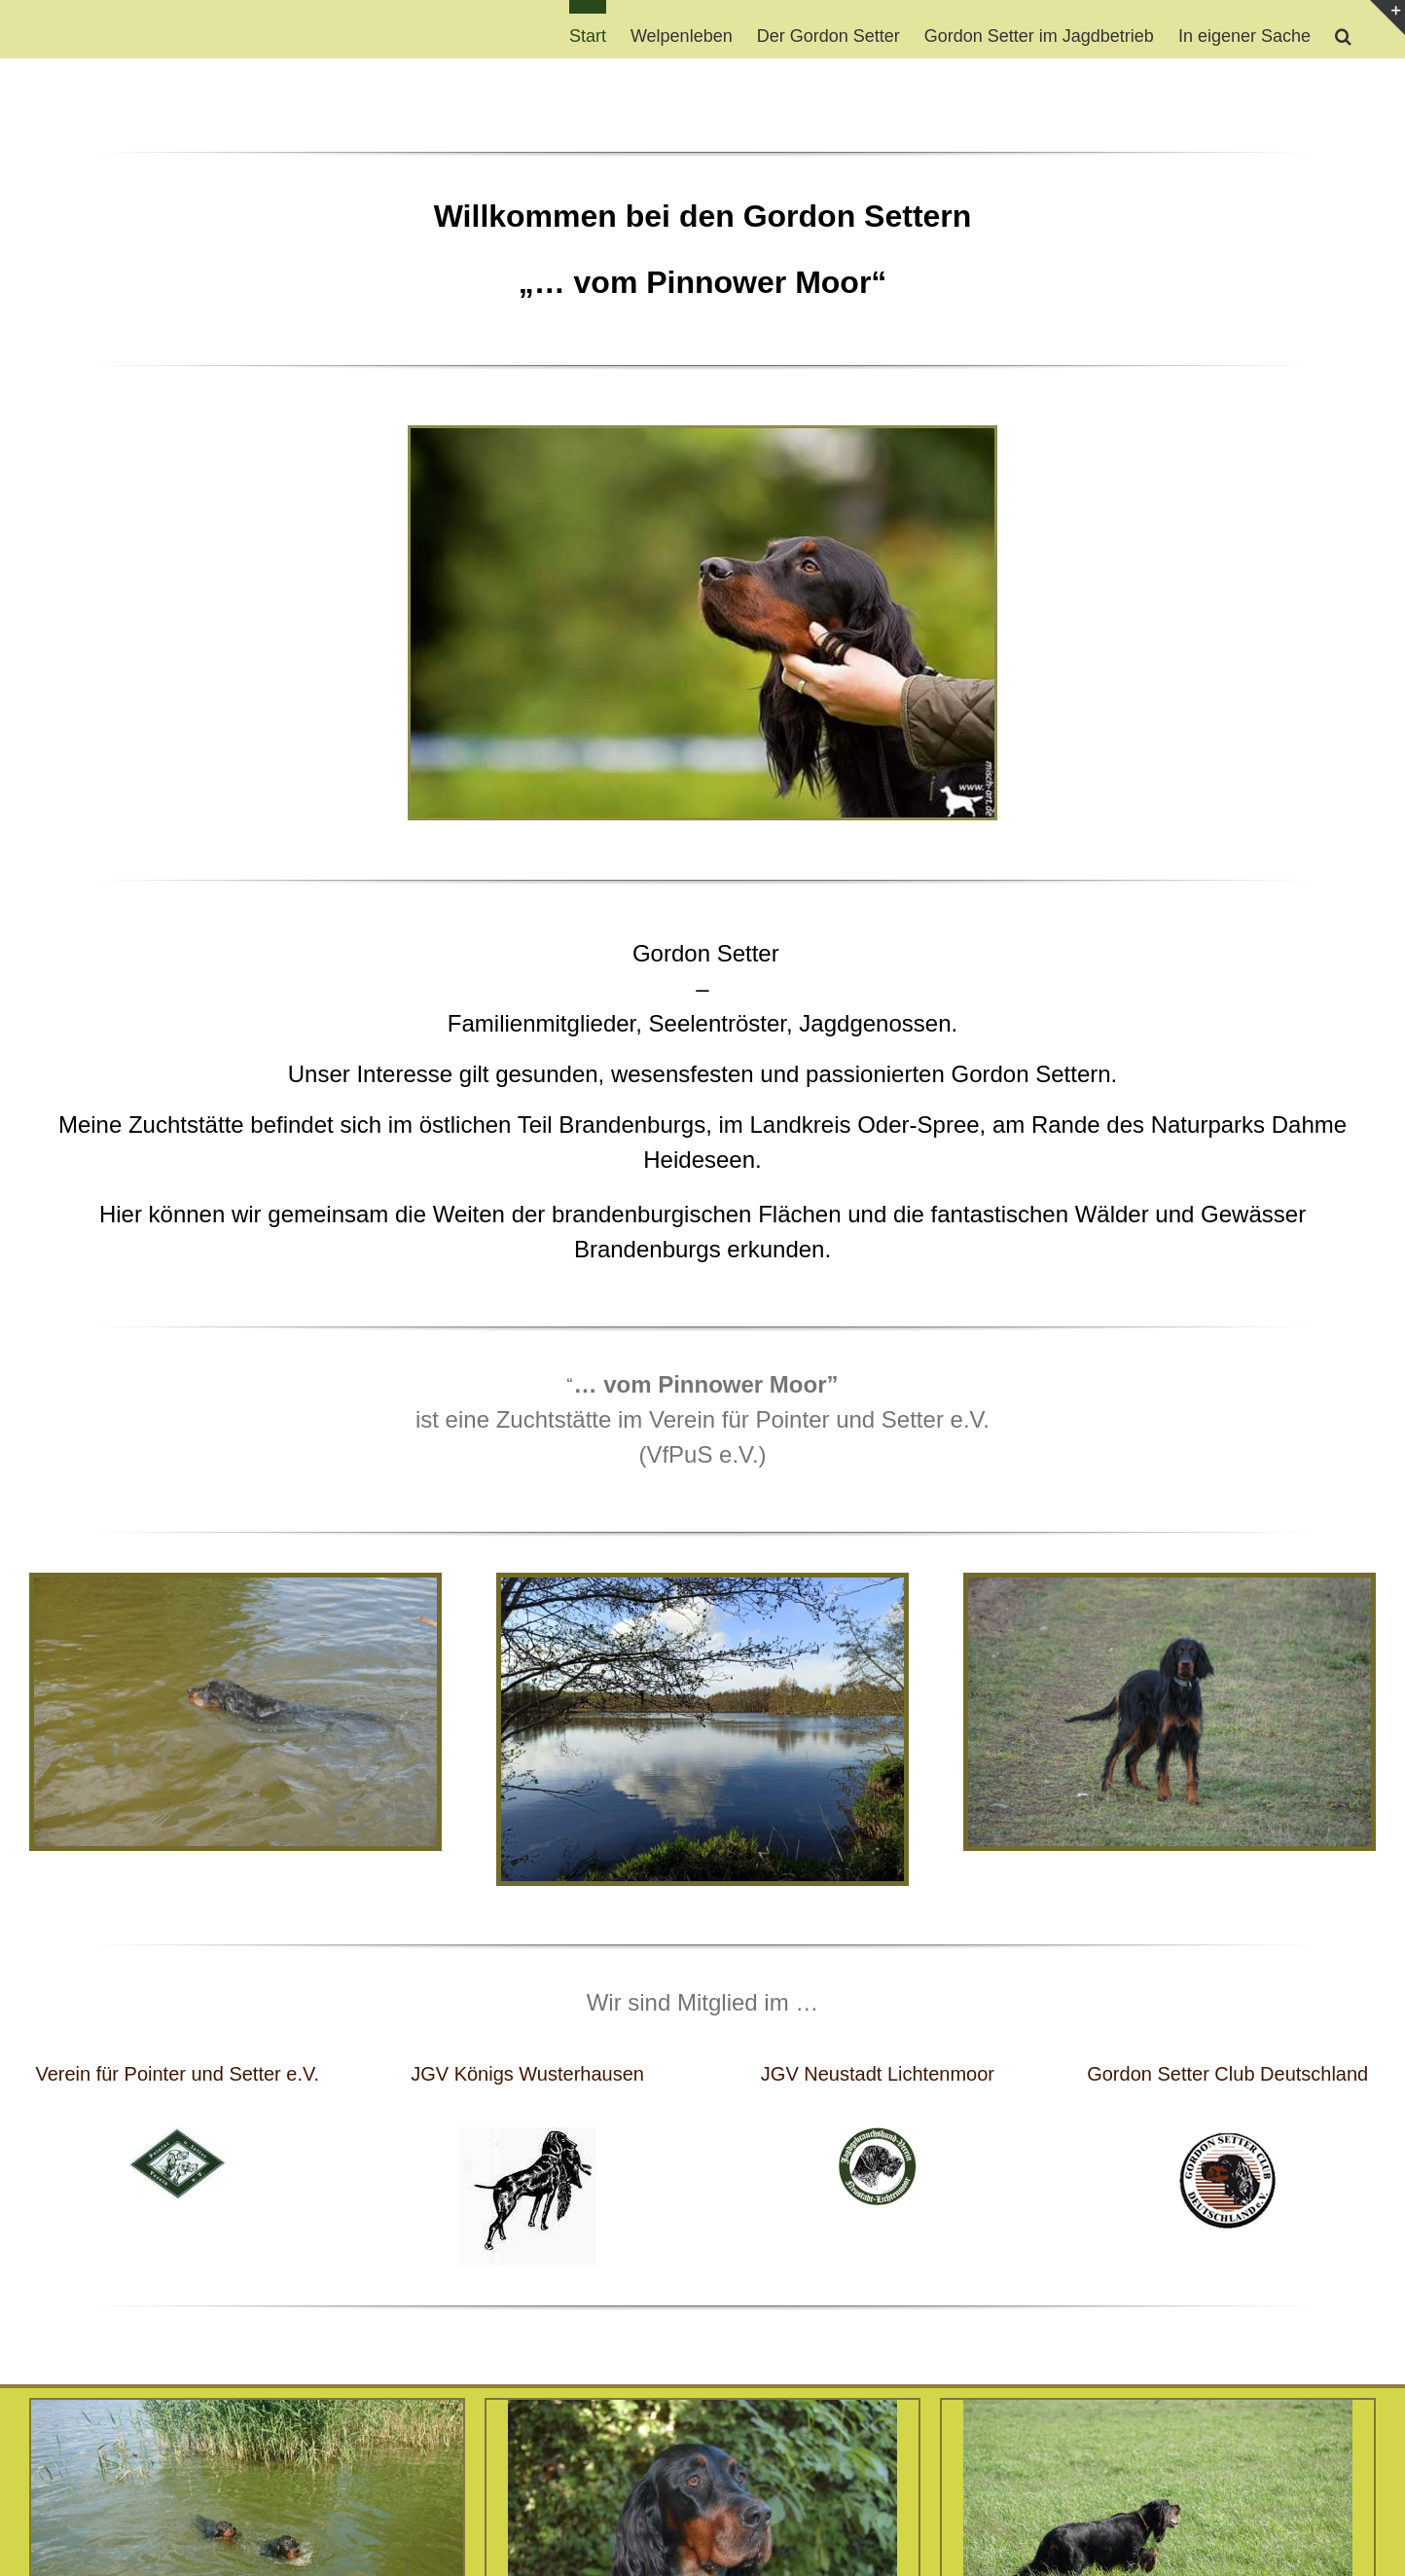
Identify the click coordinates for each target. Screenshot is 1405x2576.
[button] (1343, 29)
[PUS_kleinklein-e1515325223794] (177, 2137)
